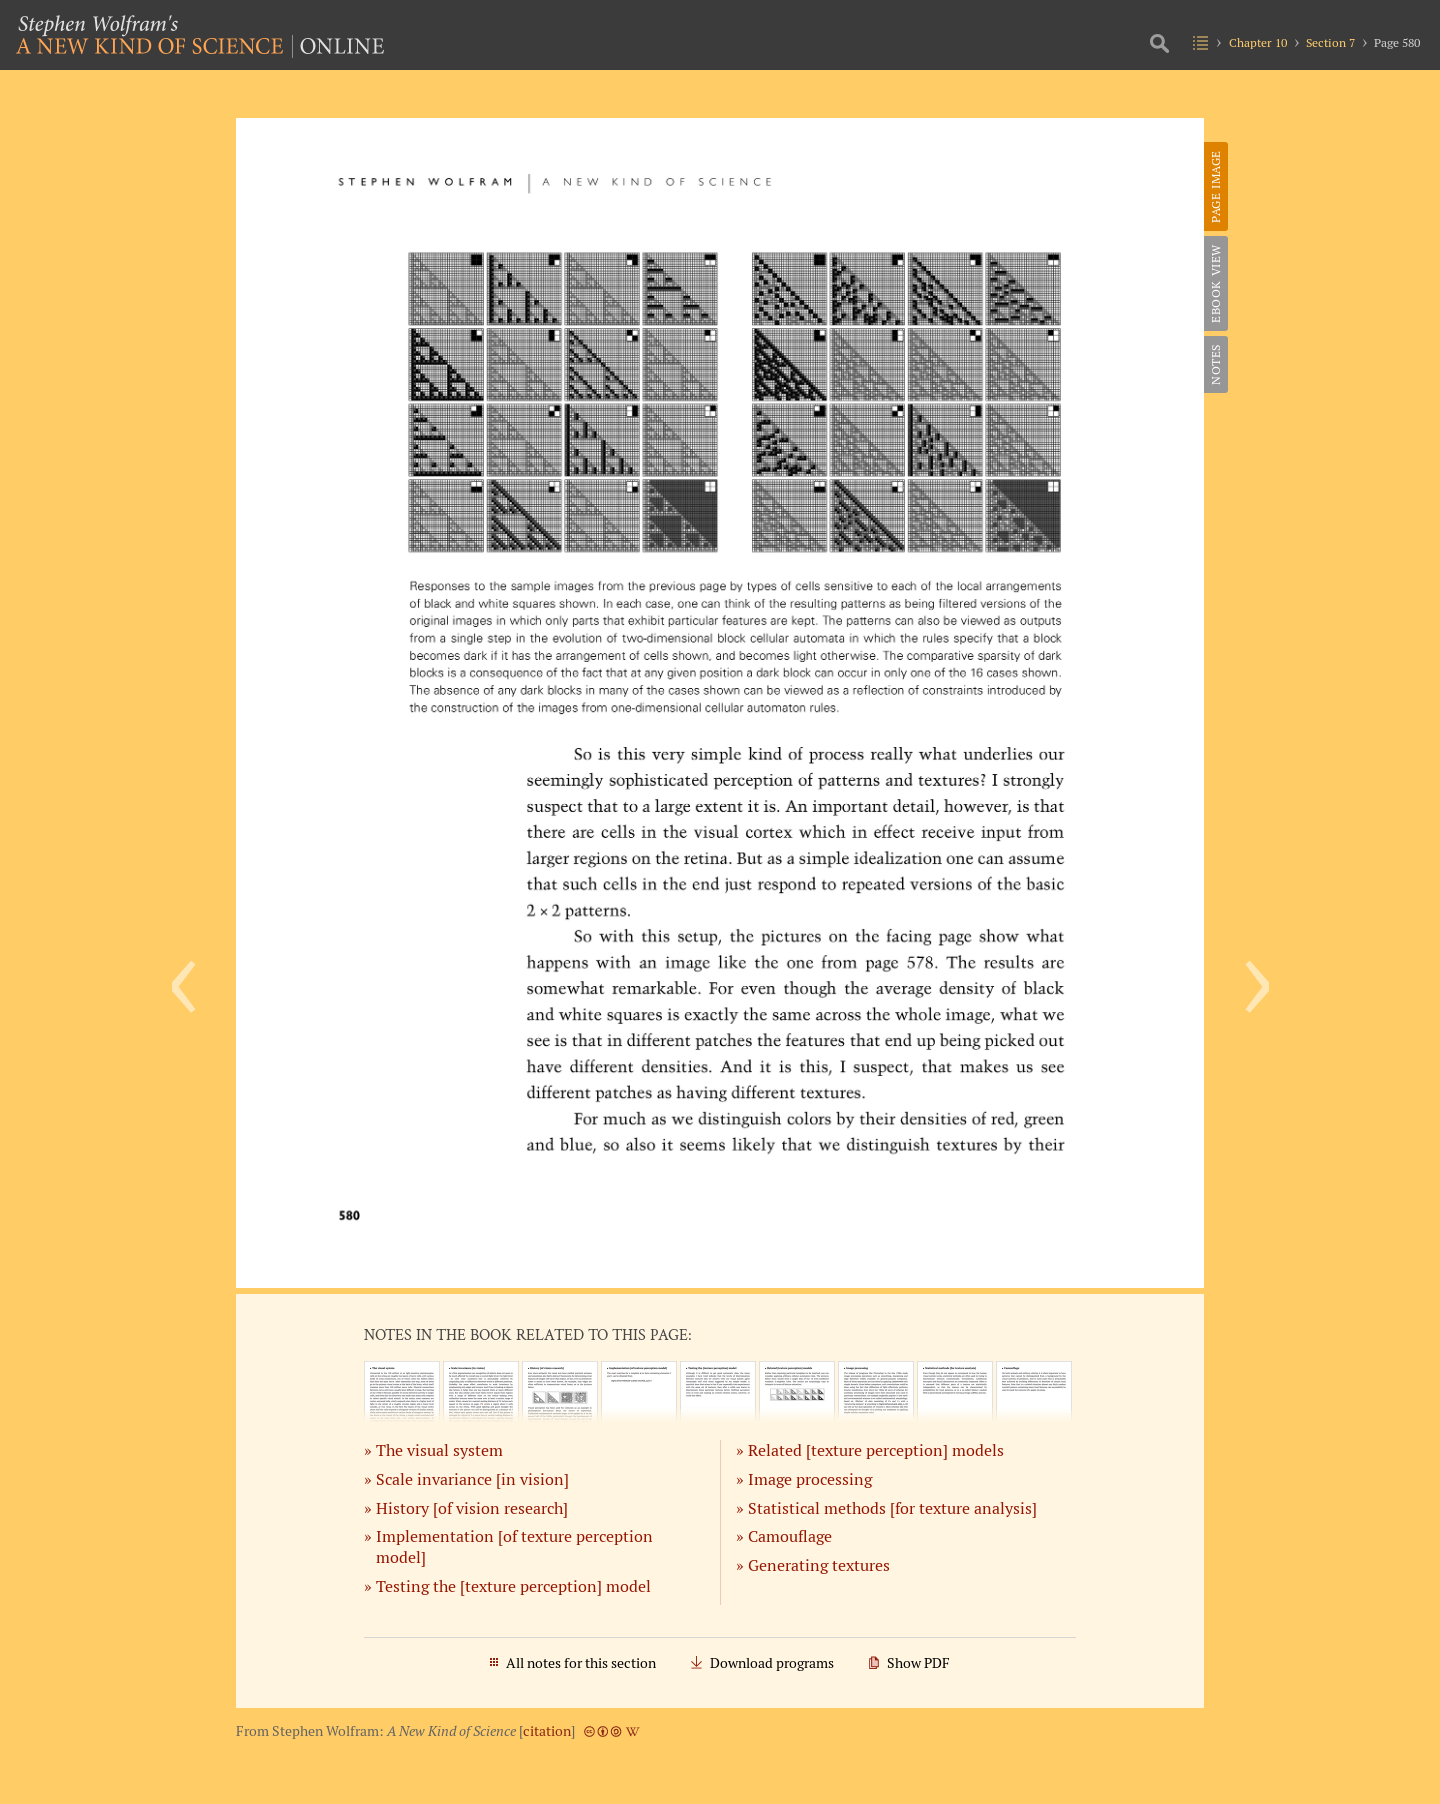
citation (547, 1731)
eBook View (1215, 283)
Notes (1215, 364)
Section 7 (1330, 42)
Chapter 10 (1258, 42)
